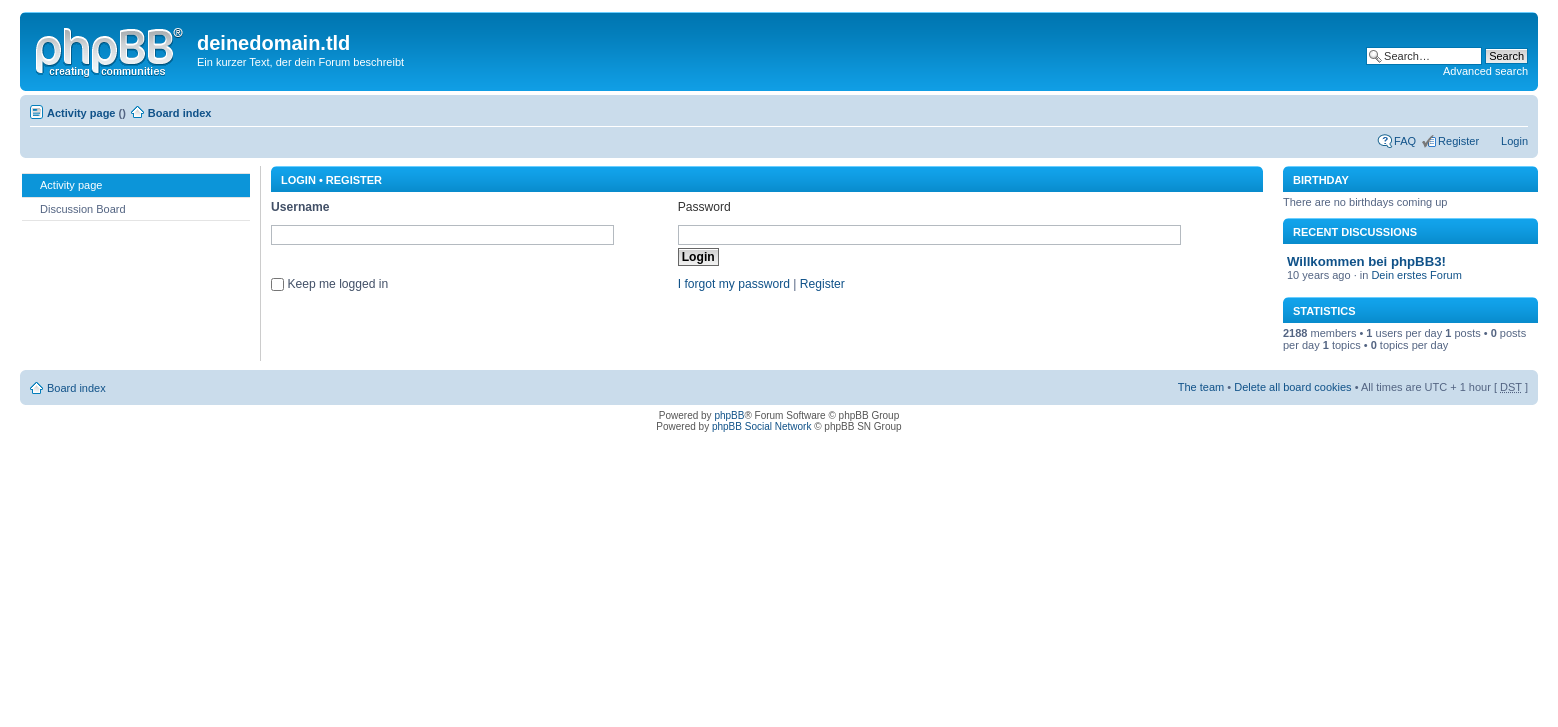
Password (704, 207)
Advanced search (1485, 71)
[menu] (136, 197)
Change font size (1513, 109)
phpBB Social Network (762, 426)
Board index (180, 113)
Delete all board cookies (1292, 387)
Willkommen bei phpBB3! (1366, 261)
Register (1458, 141)
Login (1514, 141)
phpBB (729, 415)
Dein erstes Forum (1416, 275)
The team (1201, 387)
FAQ (1405, 141)
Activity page (81, 113)
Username (300, 207)
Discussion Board (73, 208)
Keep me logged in (337, 284)
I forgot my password (734, 284)
